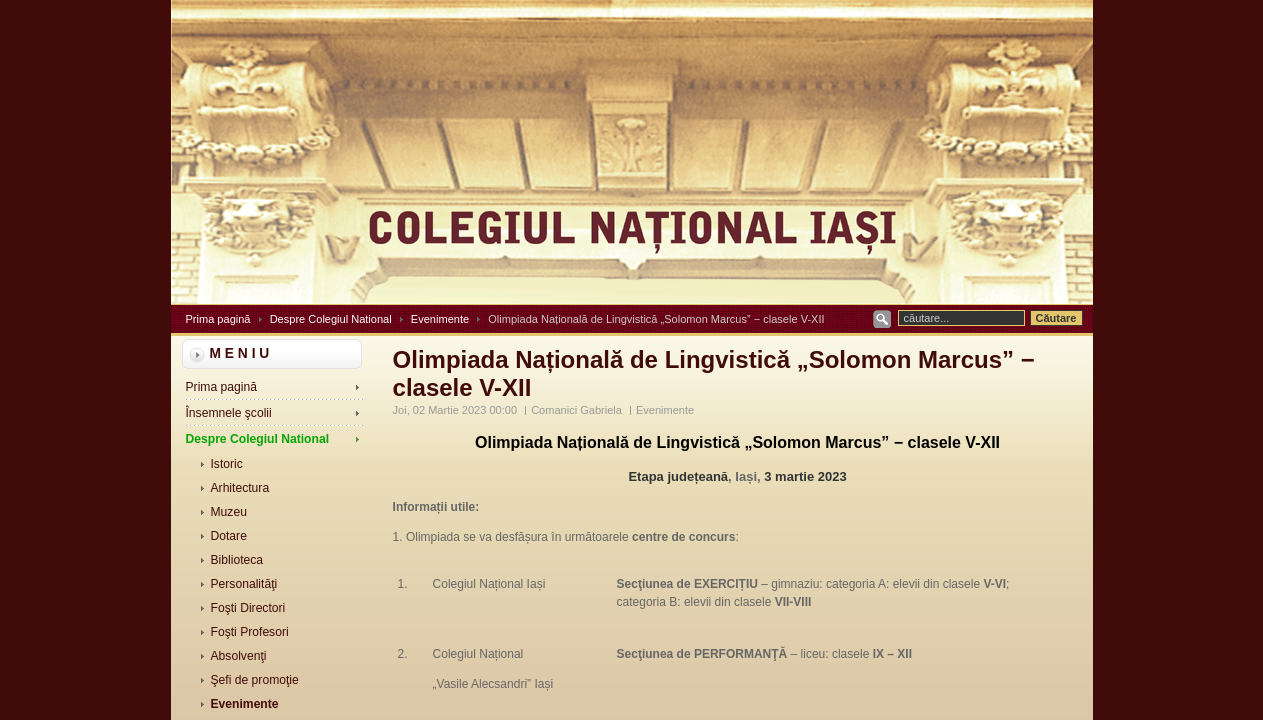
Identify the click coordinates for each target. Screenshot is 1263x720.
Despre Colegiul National (331, 319)
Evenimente (440, 319)
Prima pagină (218, 319)
